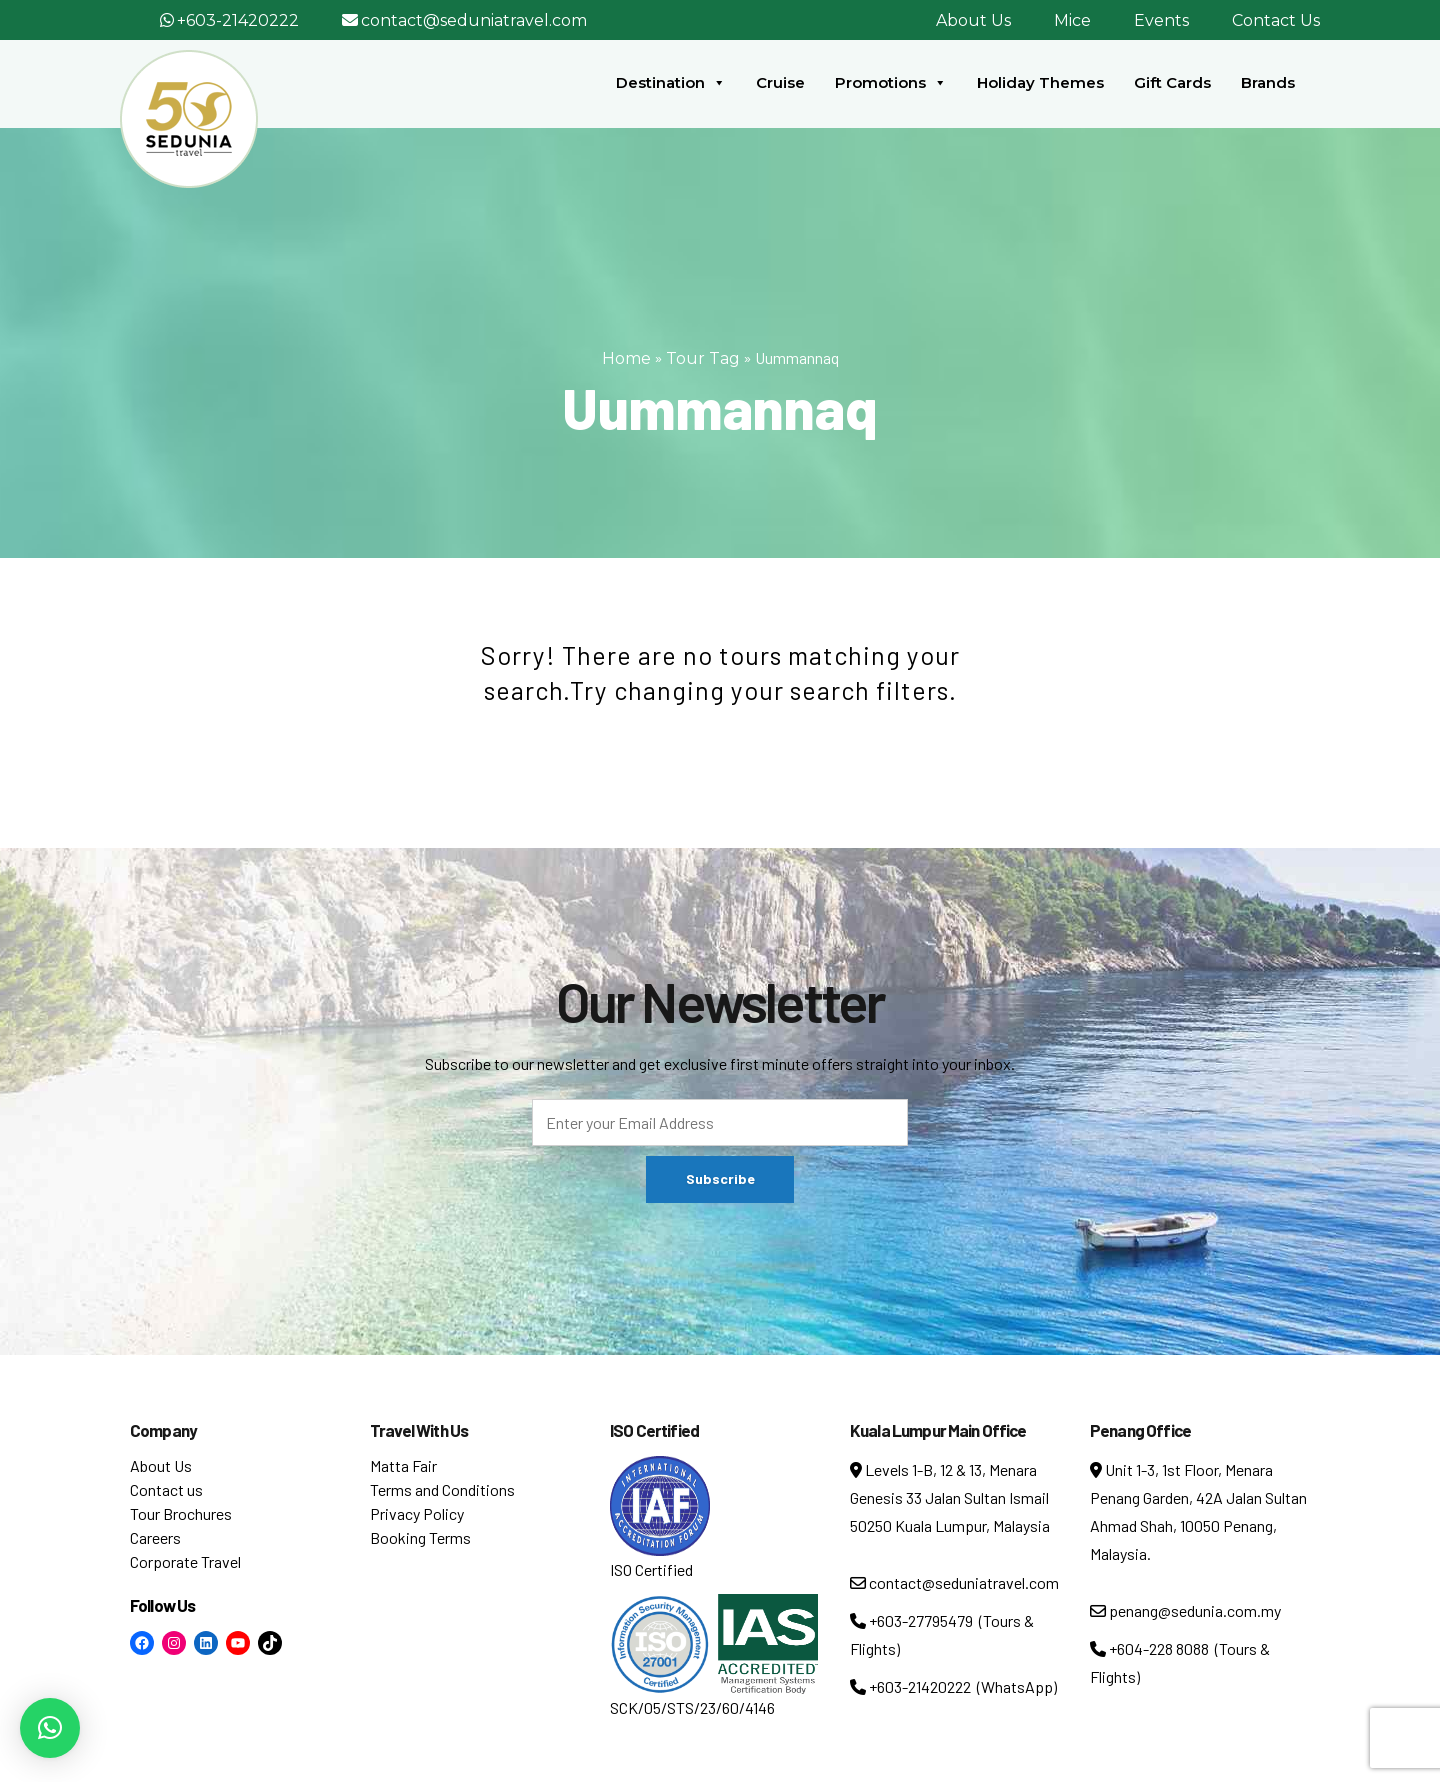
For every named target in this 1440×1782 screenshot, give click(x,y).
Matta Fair (403, 1465)
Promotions (891, 83)
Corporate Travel (185, 1561)
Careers (155, 1537)
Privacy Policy (417, 1513)
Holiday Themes (1040, 82)
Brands (1268, 82)
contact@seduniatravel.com (474, 20)
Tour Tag (703, 358)
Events (1161, 20)
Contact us (166, 1489)
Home (626, 358)
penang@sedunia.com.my (1185, 1610)
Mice (1072, 20)
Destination (671, 83)
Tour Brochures (181, 1513)
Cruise (780, 82)
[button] (50, 1728)
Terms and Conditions (442, 1489)
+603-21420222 (238, 20)
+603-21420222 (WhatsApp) (953, 1686)
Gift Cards (1172, 82)
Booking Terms (420, 1537)
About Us (973, 20)
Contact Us (1276, 20)
